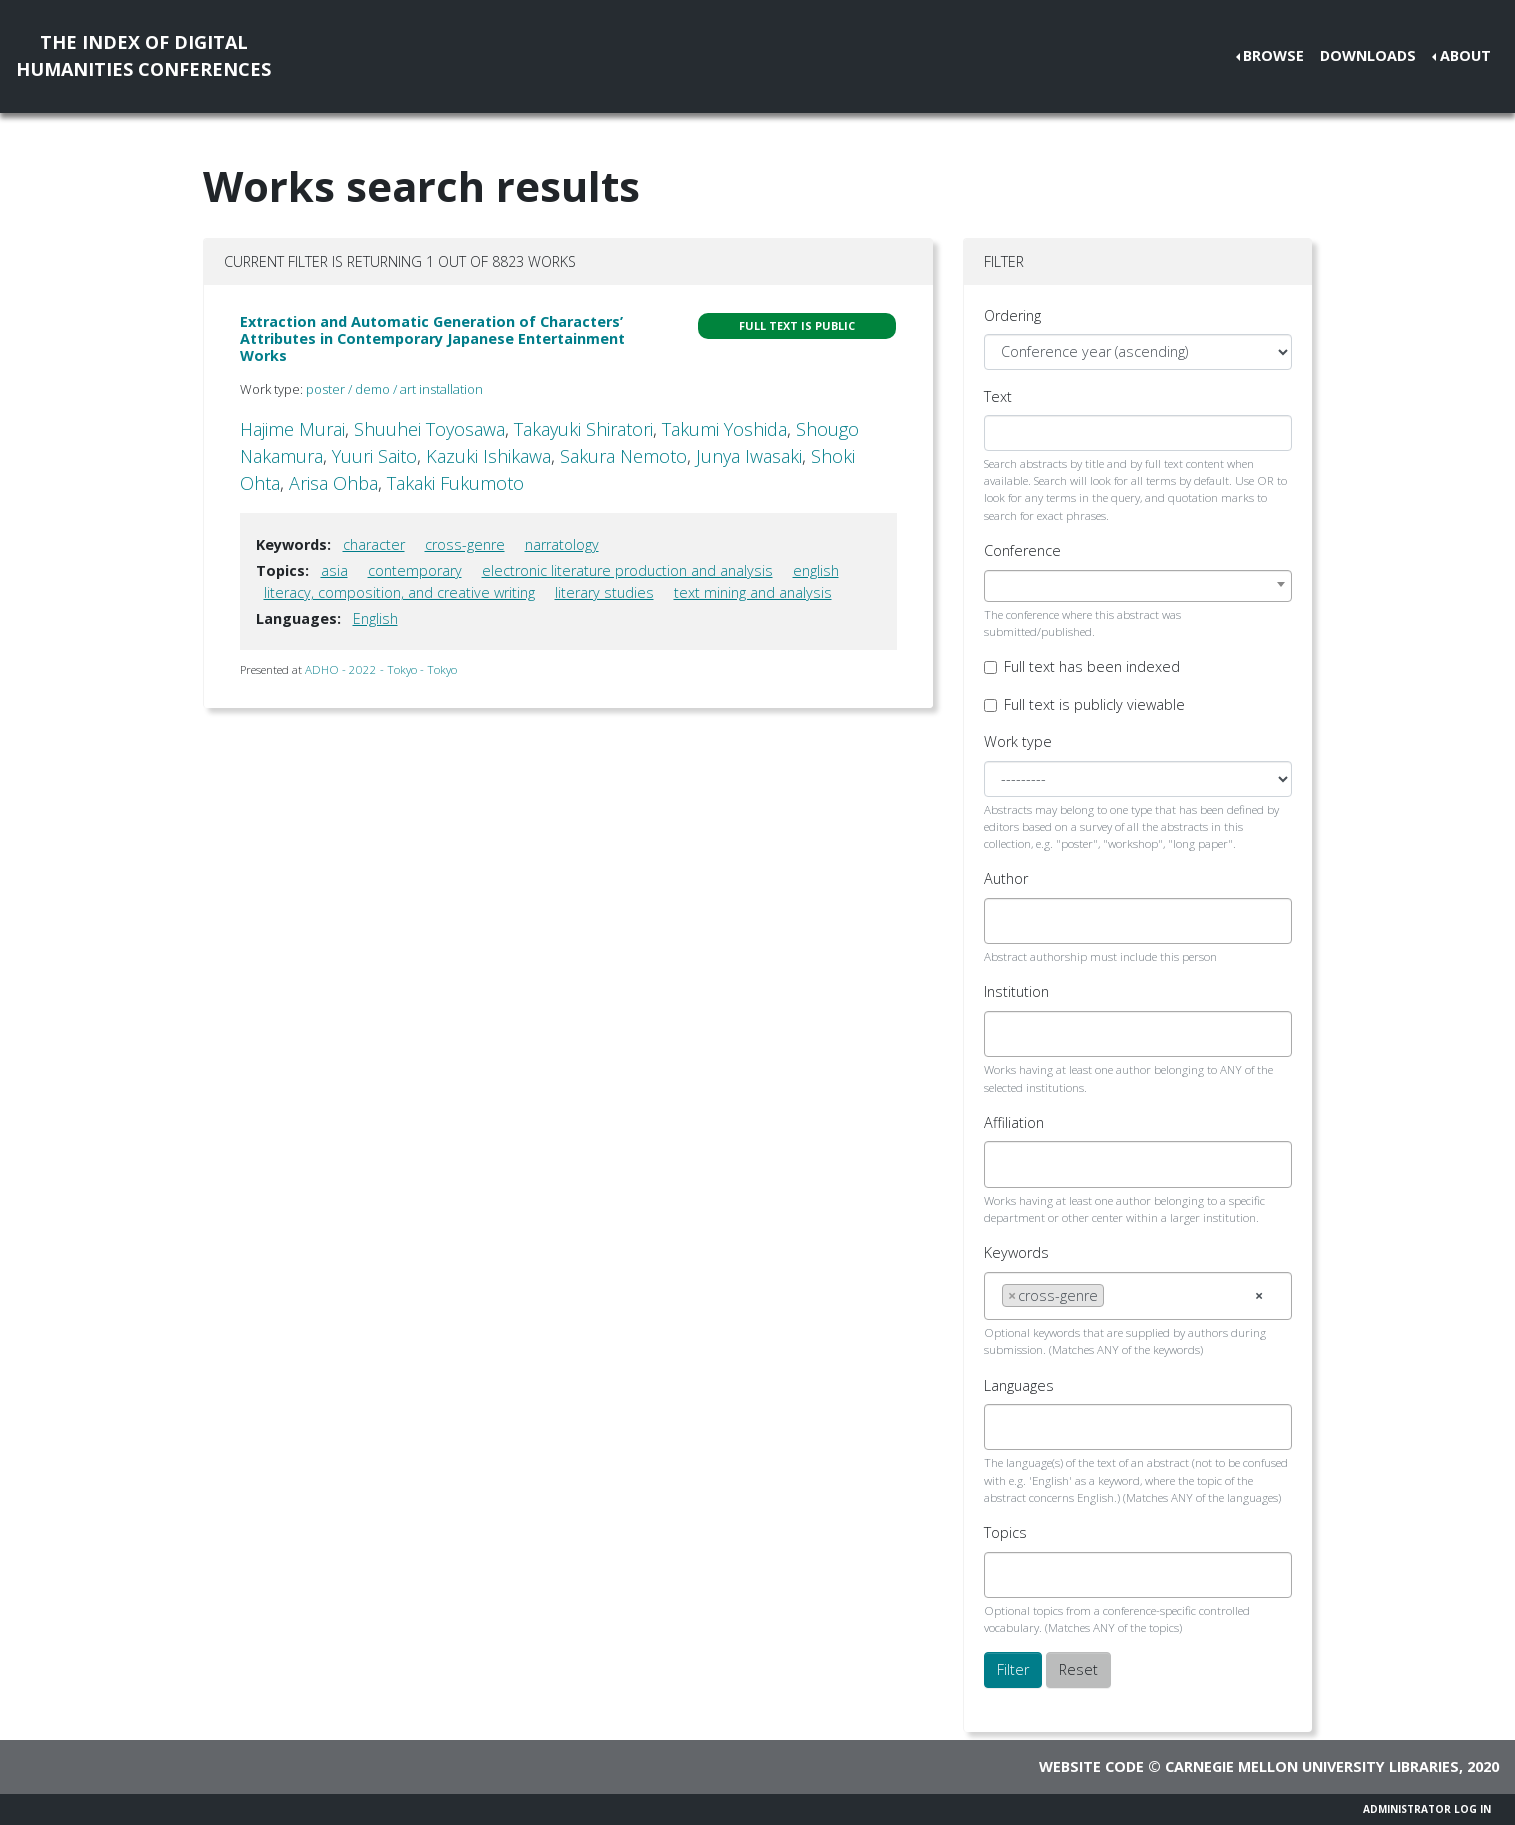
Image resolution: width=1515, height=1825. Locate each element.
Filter (1013, 1669)
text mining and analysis (753, 592)
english (816, 570)
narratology (562, 544)
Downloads (1368, 55)
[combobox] (1138, 586)
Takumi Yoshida (724, 429)
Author (1006, 878)
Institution (1016, 991)
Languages (1019, 1385)
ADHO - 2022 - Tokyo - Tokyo (381, 669)
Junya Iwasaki (749, 456)
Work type (1018, 741)
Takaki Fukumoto (455, 483)
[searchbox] (1007, 921)
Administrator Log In (1427, 1809)
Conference (1022, 550)
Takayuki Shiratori (583, 429)
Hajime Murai (292, 429)
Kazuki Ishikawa (488, 456)
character (374, 544)
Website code (1091, 1766)
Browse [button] (1273, 55)
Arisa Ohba (333, 483)
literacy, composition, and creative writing (399, 592)
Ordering (1012, 315)
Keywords (1016, 1252)
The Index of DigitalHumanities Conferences (143, 55)
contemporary (415, 570)
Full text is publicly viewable (1094, 704)
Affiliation (1014, 1122)
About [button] (1465, 55)
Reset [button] (1078, 1669)
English (375, 618)
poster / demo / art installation (394, 389)
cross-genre (465, 544)
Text (998, 396)
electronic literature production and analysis (627, 570)
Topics (1005, 1532)
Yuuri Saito (374, 456)
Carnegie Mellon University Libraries (1312, 1766)
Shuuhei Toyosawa (429, 429)
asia (334, 570)
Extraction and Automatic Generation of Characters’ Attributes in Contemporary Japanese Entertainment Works (432, 339)
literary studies (604, 592)
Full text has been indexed (1092, 666)
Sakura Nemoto (623, 456)
